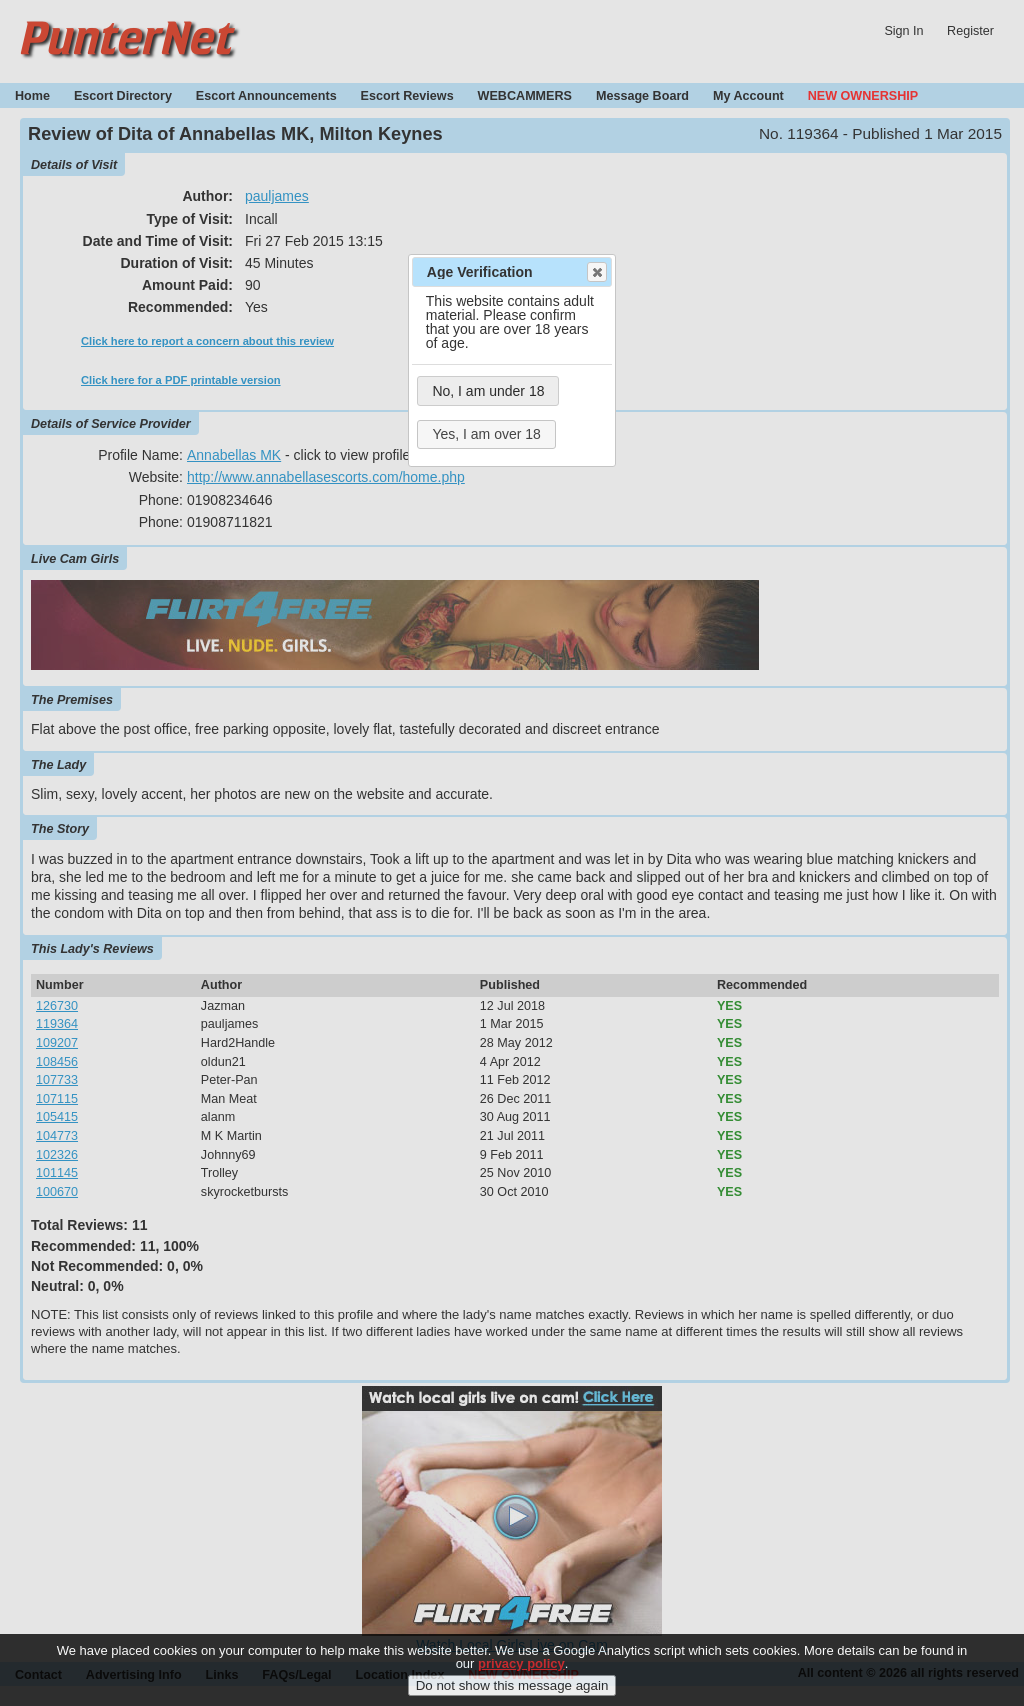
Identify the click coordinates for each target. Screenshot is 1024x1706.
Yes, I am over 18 (486, 434)
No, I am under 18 (488, 391)
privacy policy (521, 1668)
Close (596, 272)
